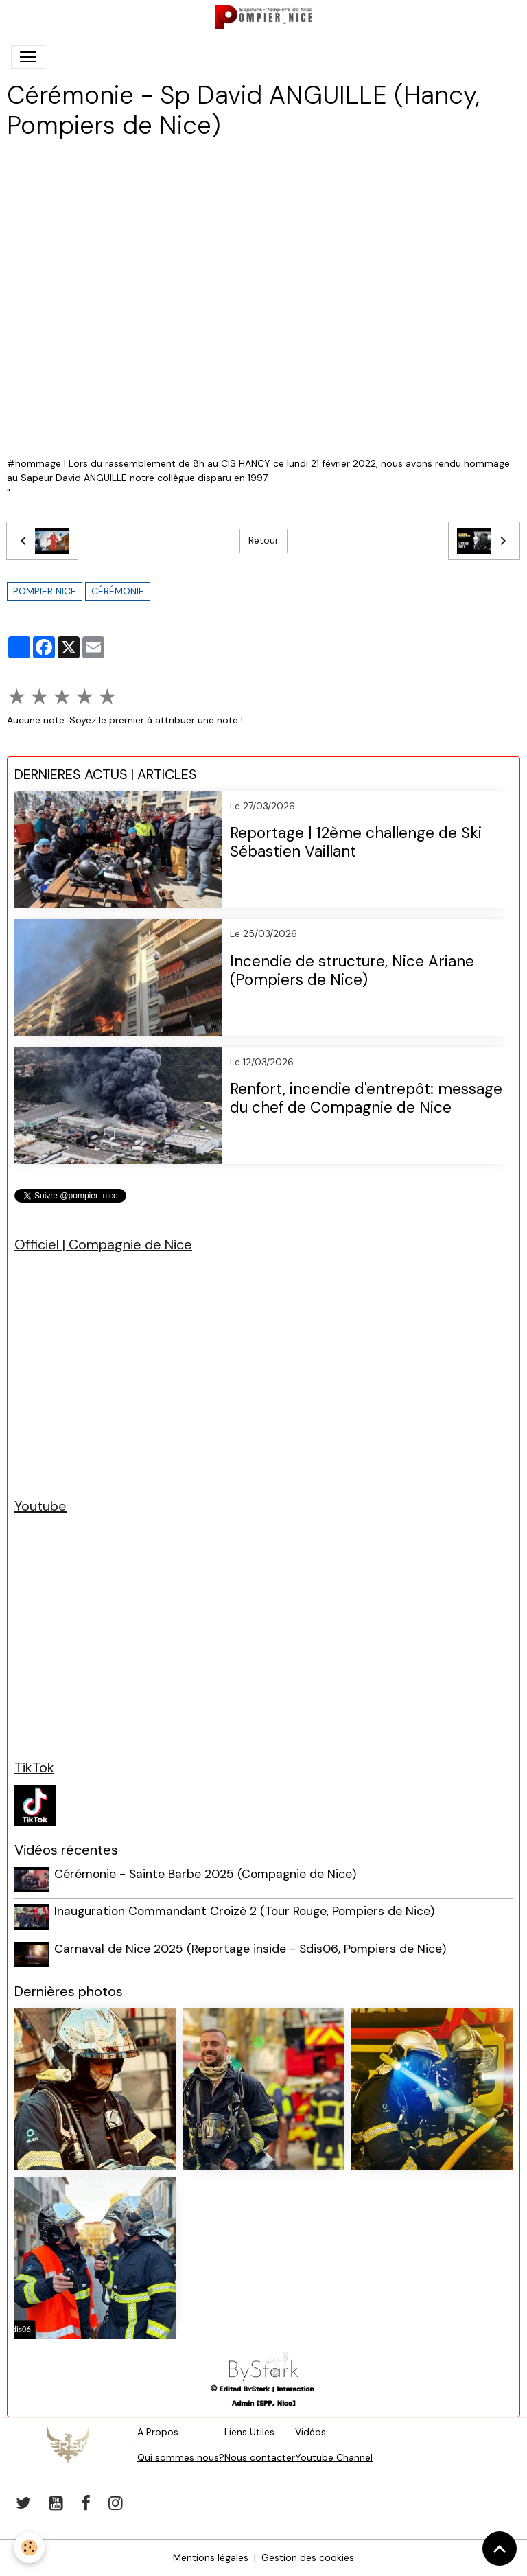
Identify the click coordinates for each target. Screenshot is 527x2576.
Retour (263, 540)
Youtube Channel (334, 2457)
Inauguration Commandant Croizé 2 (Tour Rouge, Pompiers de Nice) (244, 1910)
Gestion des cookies (307, 2557)
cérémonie (117, 591)
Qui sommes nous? (180, 2457)
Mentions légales (210, 2557)
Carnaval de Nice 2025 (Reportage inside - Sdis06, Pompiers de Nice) (250, 1948)
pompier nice (44, 591)
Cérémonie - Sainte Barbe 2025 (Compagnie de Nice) (205, 1873)
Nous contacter (259, 2457)
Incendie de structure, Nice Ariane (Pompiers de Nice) (352, 971)
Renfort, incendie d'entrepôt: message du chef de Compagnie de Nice (366, 1098)
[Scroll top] (499, 2548)
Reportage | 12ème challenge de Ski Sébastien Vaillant (356, 842)
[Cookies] (29, 2547)
